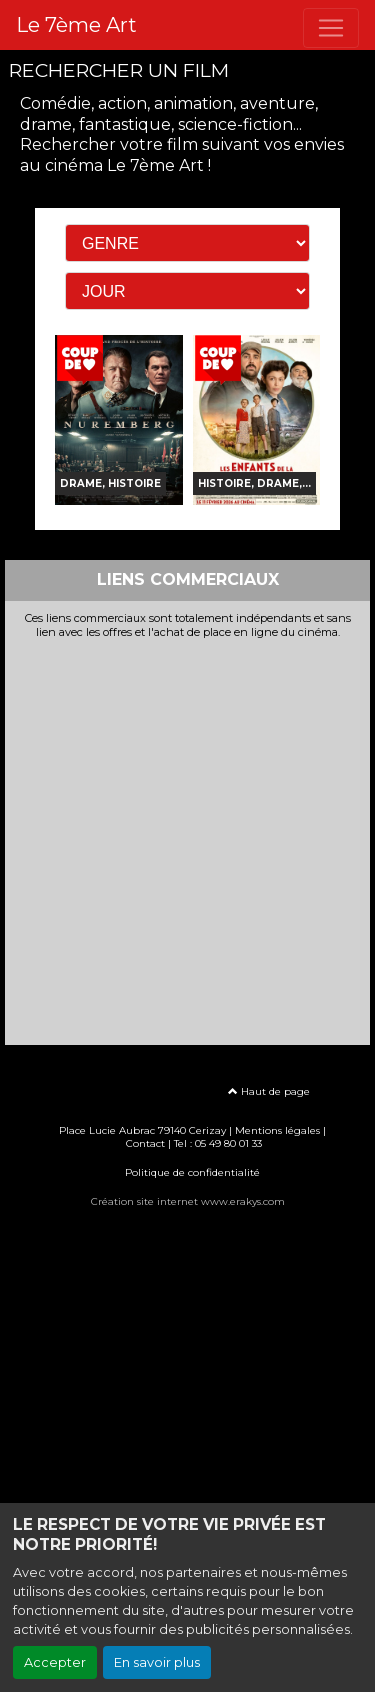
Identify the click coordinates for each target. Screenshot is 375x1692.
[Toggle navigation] (331, 28)
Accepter (55, 1662)
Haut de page (269, 1091)
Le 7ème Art (76, 25)
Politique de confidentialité (192, 1172)
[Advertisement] (187, 836)
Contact (145, 1143)
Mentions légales (277, 1130)
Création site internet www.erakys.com (188, 1201)
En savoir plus (157, 1662)
